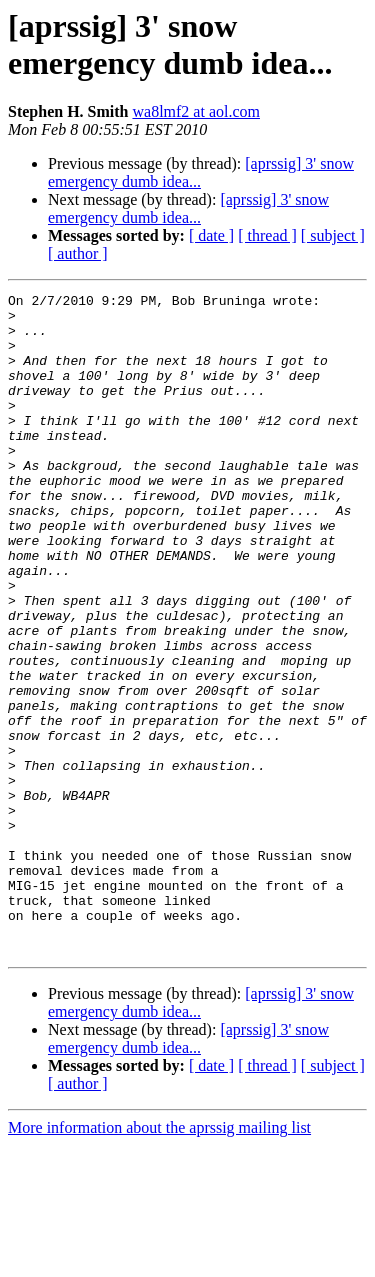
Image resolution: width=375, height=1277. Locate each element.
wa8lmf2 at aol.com (196, 111)
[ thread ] (267, 235)
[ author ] (78, 253)
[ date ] (211, 235)
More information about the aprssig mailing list (159, 1259)
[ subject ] (333, 235)
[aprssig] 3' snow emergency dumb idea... (201, 172)
